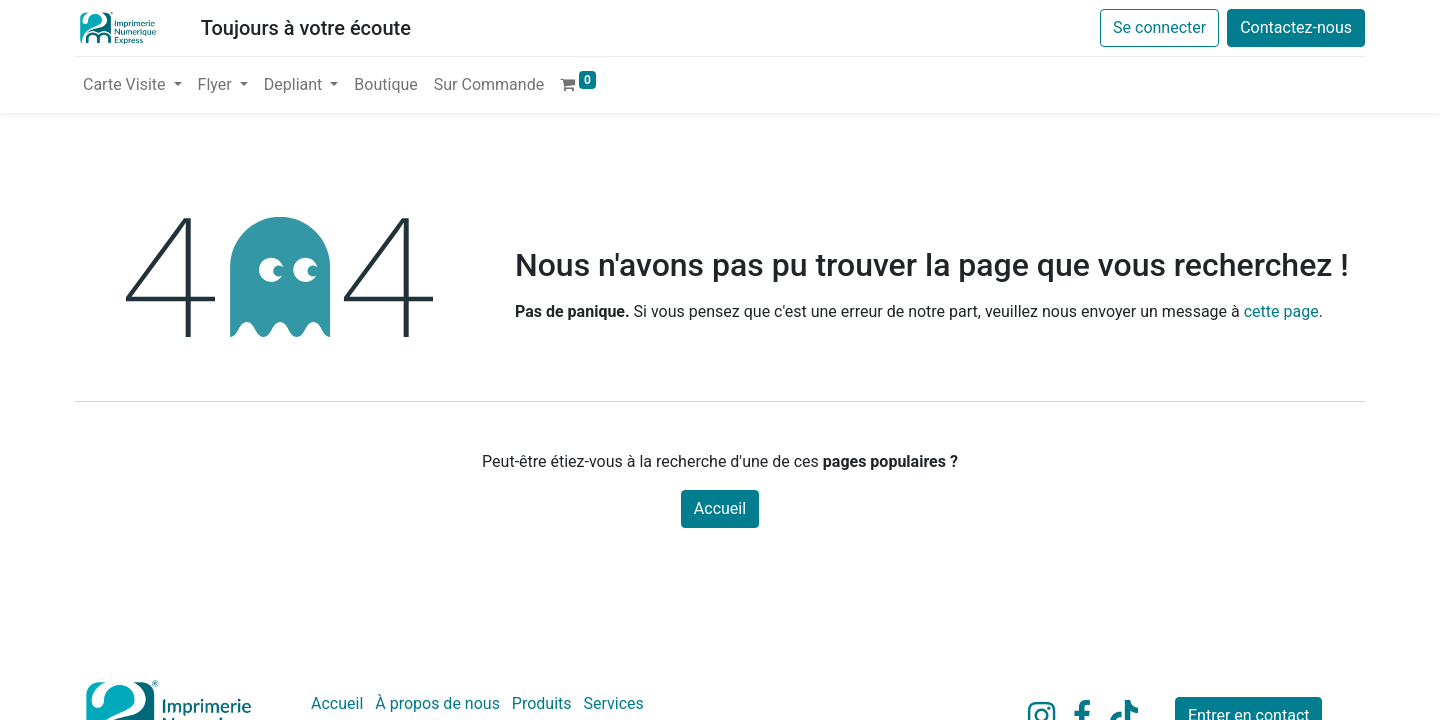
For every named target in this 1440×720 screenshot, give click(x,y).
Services (614, 703)
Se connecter (1159, 27)
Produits (542, 703)
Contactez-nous (1296, 27)
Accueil (720, 508)
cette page (1281, 311)
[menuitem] (385, 85)
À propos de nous (437, 703)
